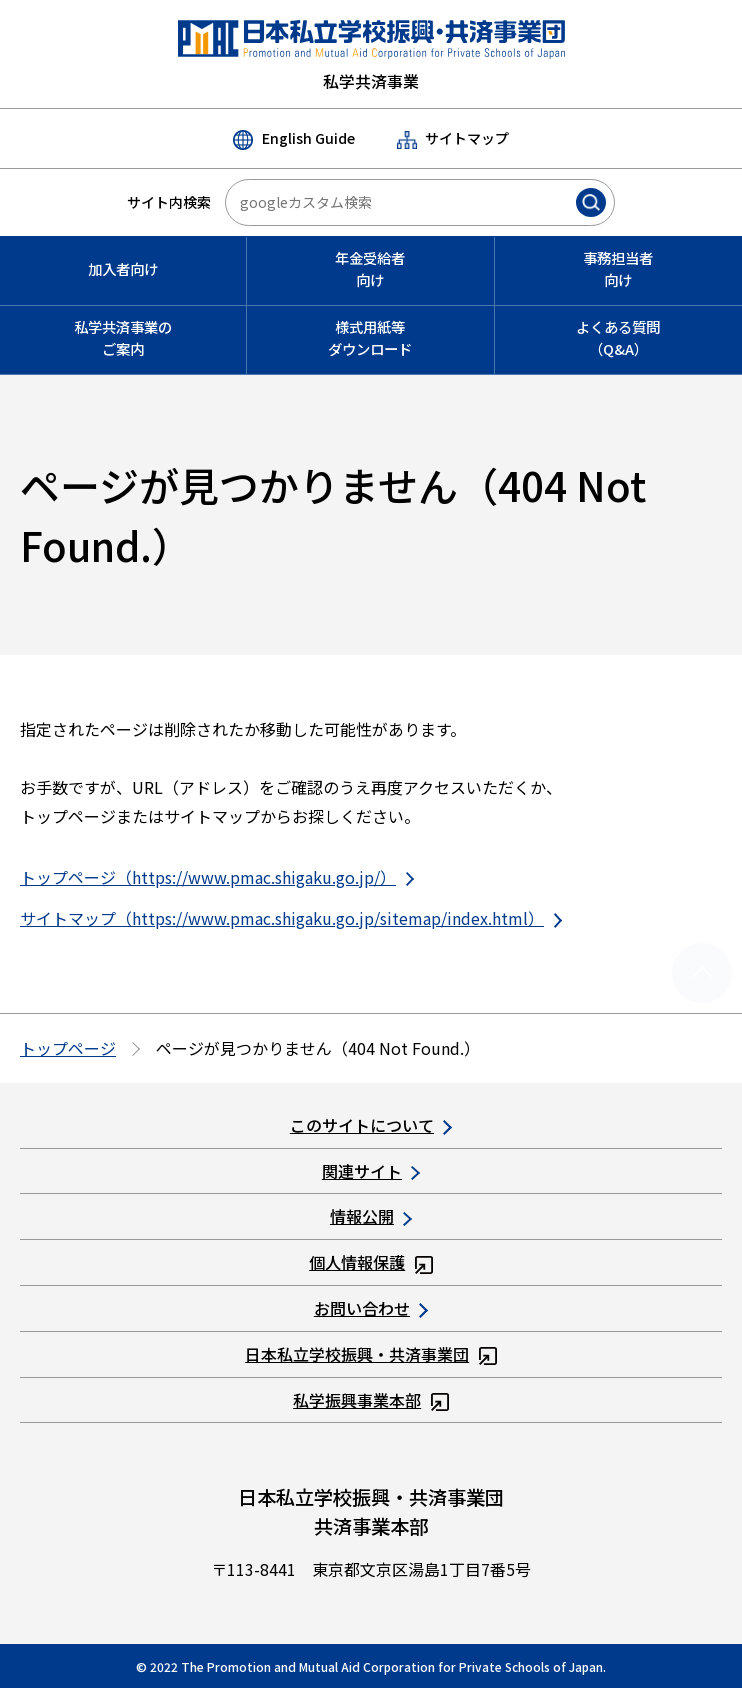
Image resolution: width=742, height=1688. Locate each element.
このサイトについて (371, 1125)
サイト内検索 (169, 202)
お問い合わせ (371, 1308)
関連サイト (371, 1171)
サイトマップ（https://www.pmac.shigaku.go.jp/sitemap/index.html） (291, 918)
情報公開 (371, 1216)
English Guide (293, 139)
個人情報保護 (371, 1262)
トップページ (68, 1048)
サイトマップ (453, 138)
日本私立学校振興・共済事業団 (371, 1354)
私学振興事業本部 (371, 1400)
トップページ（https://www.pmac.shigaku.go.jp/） (217, 877)
